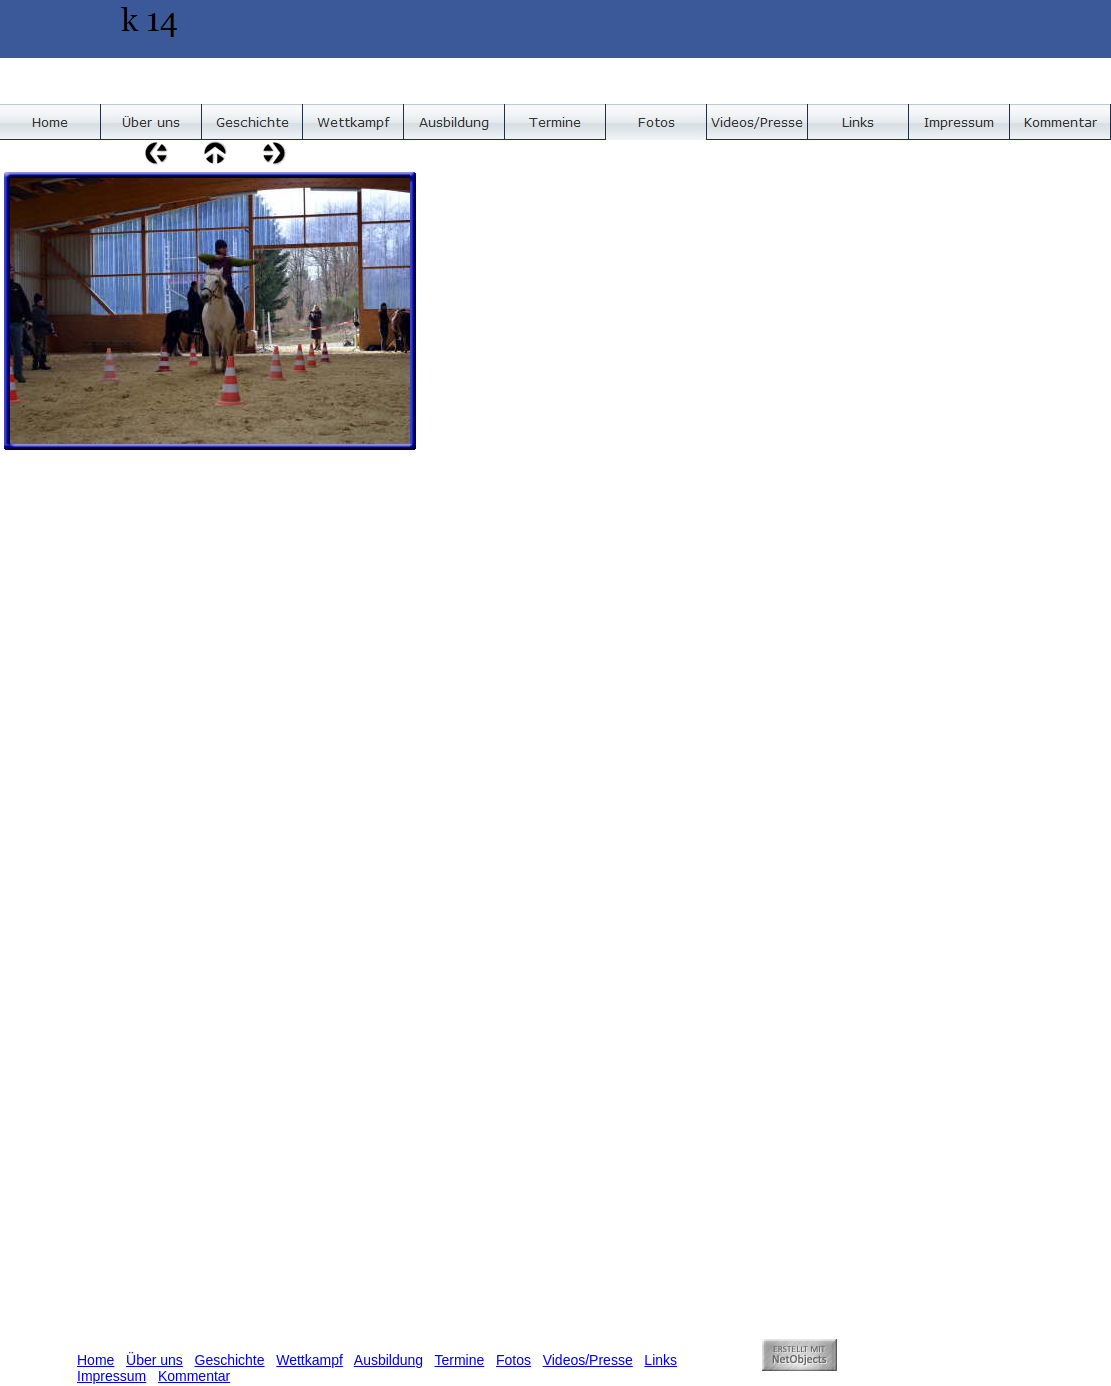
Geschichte (230, 1360)
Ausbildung (388, 1360)
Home (95, 1360)
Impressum (111, 1376)
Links (660, 1360)
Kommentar (194, 1376)
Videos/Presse (588, 1360)
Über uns (154, 1360)
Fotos (513, 1360)
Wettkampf (309, 1360)
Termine (460, 1360)
